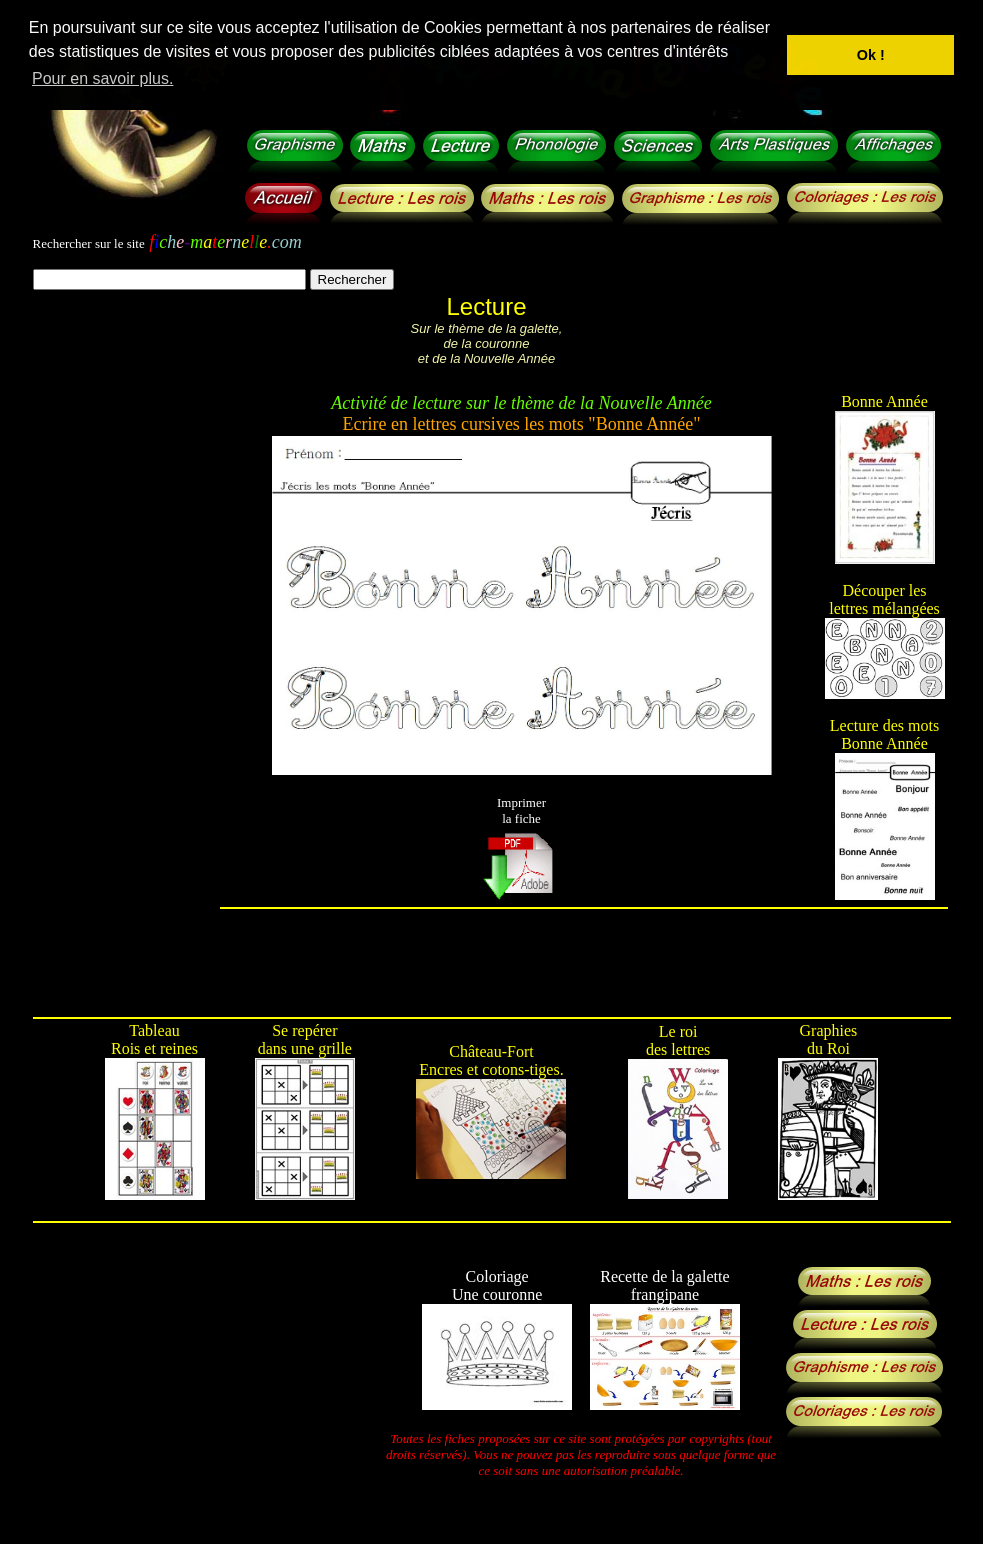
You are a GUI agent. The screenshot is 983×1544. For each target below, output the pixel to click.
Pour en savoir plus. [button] (102, 78)
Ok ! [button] (871, 55)
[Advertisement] (126, 711)
